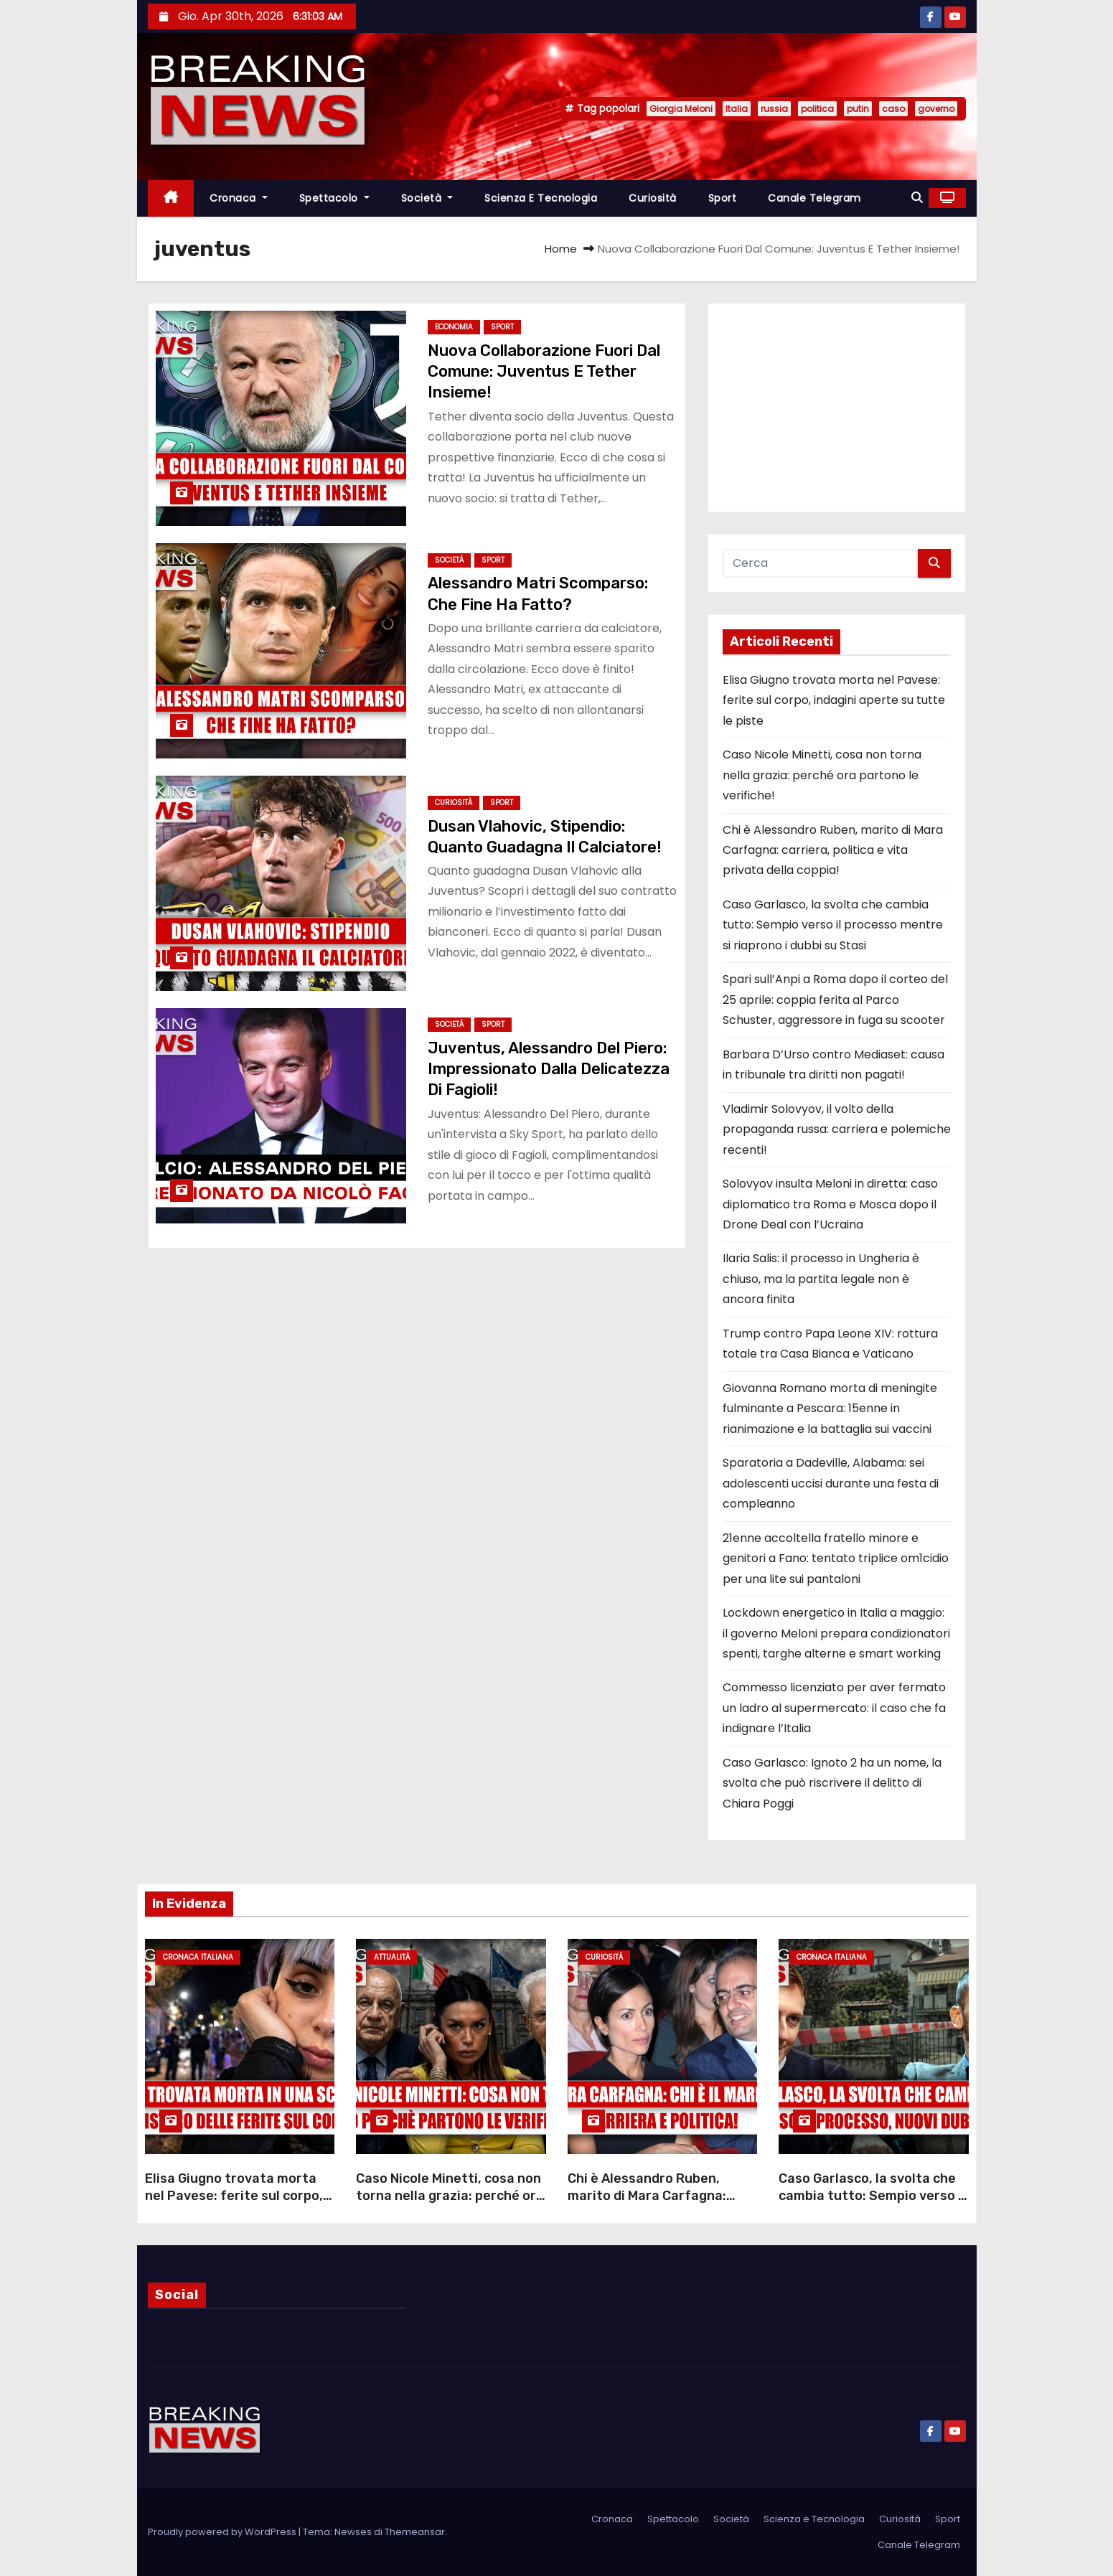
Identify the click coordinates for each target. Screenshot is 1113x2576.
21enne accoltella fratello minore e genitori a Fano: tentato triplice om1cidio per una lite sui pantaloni (836, 1558)
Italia (736, 109)
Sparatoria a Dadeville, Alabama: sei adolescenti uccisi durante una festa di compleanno (831, 1483)
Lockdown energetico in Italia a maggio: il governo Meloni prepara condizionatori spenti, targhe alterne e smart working (836, 1633)
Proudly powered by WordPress (223, 2532)
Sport (722, 198)
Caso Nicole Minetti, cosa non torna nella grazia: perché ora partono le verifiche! (822, 775)
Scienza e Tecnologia (540, 198)
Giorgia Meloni (681, 109)
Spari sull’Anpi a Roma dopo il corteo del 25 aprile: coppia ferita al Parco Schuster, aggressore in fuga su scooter (835, 999)
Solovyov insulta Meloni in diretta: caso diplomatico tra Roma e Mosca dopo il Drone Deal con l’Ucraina (830, 1204)
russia (774, 109)
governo (936, 109)
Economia (454, 326)
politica (817, 109)
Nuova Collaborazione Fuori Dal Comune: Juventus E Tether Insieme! (544, 372)
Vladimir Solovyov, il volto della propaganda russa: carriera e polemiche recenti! (837, 1129)
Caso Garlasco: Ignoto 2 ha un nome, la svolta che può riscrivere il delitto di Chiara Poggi (832, 1783)
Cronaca (239, 198)
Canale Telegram (814, 198)
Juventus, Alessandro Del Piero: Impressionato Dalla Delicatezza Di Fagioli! (549, 1069)
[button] (917, 197)
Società (427, 198)
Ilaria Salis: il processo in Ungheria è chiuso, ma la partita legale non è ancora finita (821, 1278)
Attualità (392, 1957)
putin (858, 109)
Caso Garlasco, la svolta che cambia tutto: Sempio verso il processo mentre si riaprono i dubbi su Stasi (833, 925)
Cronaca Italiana (198, 1957)
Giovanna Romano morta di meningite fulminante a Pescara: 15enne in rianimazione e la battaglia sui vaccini (830, 1408)
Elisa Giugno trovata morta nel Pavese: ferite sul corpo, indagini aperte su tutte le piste (834, 700)
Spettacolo (334, 198)
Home (561, 248)
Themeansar (415, 2532)
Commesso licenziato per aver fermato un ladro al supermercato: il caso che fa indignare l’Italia (834, 1707)
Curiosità (653, 198)
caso (893, 109)
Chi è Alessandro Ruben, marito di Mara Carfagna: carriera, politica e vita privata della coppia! (833, 850)
